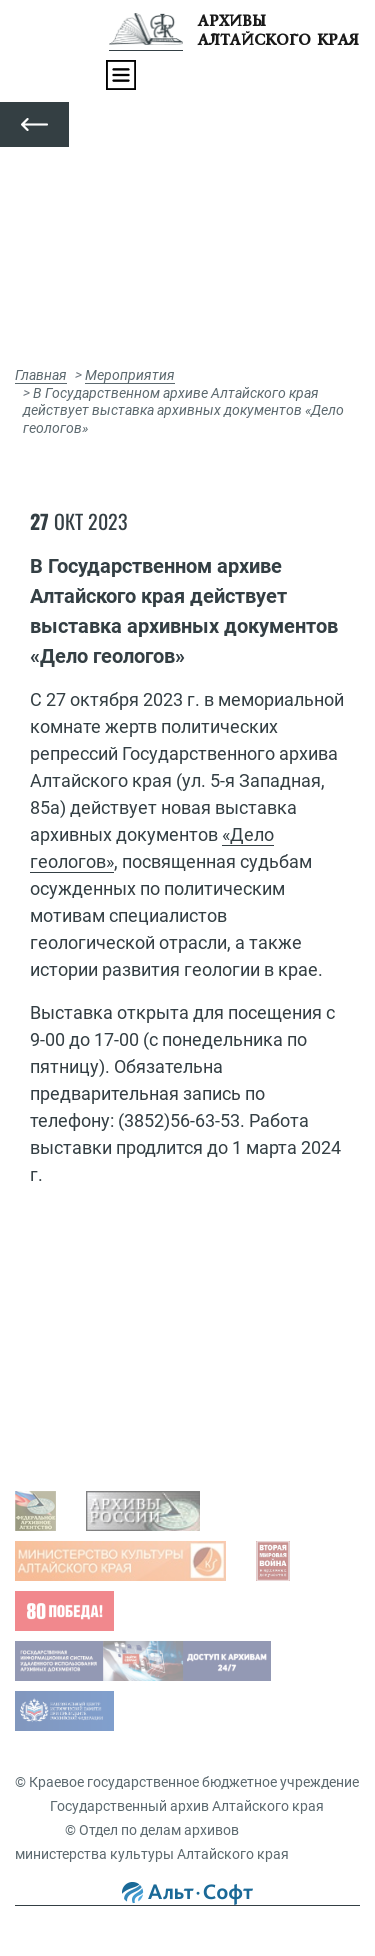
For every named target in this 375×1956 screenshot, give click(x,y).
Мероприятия (130, 375)
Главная (41, 375)
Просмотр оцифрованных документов (160, 1358)
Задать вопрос (83, 1327)
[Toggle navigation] (121, 75)
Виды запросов (85, 1440)
